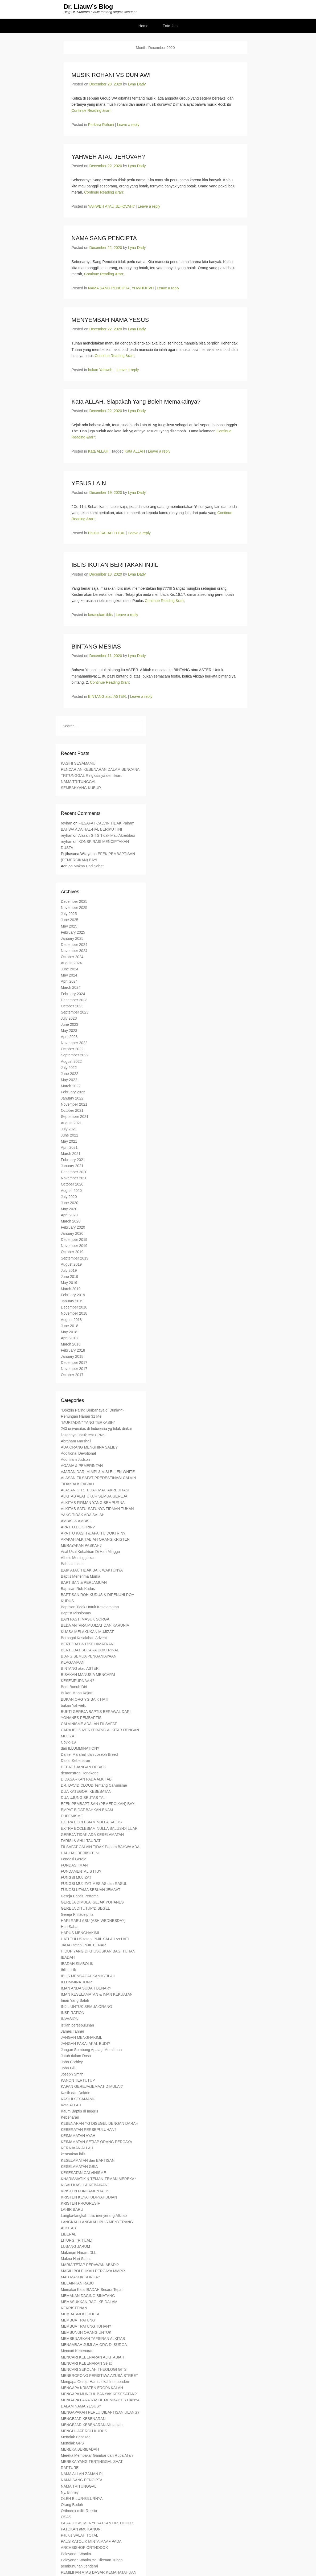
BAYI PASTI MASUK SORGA (85, 1620)
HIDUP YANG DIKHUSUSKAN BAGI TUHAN (98, 1952)
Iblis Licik (68, 1970)
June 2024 (69, 969)
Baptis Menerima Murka (80, 1577)
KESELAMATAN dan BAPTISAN (88, 2161)
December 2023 (74, 1000)
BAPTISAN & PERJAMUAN (84, 1583)
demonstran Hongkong (80, 1773)
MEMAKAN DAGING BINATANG (88, 2296)
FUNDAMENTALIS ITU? (81, 1872)
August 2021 (71, 1123)
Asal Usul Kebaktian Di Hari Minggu (90, 1552)
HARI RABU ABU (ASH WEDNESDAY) (93, 1921)
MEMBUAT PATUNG (78, 2321)
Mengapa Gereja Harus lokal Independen (95, 2382)
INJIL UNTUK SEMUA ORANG (86, 2007)
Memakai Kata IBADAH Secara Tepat (92, 2290)
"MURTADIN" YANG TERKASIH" (88, 1423)
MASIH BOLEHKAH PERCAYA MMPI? (93, 2271)
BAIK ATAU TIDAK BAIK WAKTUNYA (92, 1571)
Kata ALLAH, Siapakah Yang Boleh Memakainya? (136, 402)
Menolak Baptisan (76, 2437)
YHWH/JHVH (143, 288)
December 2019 (74, 1240)
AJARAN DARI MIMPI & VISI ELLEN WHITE (98, 1472)
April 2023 (69, 1037)
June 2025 (69, 920)
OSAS (66, 2517)
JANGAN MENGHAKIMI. (81, 2038)
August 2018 (71, 1320)
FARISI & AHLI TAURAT (81, 1841)
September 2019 (75, 1259)
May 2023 (69, 1031)
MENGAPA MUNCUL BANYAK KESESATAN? (99, 2394)
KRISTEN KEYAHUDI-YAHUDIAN (89, 2198)
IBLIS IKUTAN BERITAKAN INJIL (115, 565)
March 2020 (71, 1222)
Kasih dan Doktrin (76, 2093)
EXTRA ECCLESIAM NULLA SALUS (91, 1822)
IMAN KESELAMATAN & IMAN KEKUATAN (97, 1995)
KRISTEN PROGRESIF (80, 2204)
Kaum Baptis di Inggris (79, 2112)
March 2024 (71, 988)
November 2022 (74, 1043)
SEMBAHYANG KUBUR (81, 788)
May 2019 (69, 1283)
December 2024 (74, 945)
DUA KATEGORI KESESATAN (86, 1792)
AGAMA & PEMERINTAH (82, 1466)
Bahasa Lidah (72, 1564)
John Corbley (72, 2062)
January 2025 (72, 939)
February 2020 (73, 1228)
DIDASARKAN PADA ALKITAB (86, 1780)
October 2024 (72, 957)
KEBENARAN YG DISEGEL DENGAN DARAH (99, 2124)
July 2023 (69, 1019)
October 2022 (72, 1049)
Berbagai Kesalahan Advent (84, 1638)
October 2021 (72, 1111)
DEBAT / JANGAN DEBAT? (83, 1767)
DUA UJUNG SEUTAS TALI (84, 1798)
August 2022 (71, 1062)
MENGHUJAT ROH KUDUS (84, 2431)
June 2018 (69, 1326)
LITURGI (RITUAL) (76, 2241)
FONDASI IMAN (74, 1866)
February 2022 (73, 1092)
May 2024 (69, 976)
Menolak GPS (72, 2444)
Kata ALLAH (98, 452)
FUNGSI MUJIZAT (76, 1878)
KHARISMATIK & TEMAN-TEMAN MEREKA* (98, 2179)
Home (143, 26)
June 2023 (69, 1025)
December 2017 (74, 1363)
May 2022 (69, 1080)
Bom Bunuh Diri (74, 1687)
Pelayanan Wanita (76, 2554)
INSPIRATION (72, 2013)
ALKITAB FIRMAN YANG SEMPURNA (93, 1503)
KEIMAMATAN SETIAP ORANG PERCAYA (96, 2142)
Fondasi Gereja (74, 1859)
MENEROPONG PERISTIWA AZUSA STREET (99, 2376)
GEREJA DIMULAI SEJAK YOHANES (92, 1903)
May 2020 (69, 1209)
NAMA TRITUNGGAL (79, 782)
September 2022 (75, 1055)
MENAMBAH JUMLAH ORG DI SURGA (94, 2345)
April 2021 (69, 1148)
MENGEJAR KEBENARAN (83, 2419)
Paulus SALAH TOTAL (106, 533)
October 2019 (72, 1252)
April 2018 (69, 1338)
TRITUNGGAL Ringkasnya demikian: (91, 776)
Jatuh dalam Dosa (76, 2056)
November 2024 (74, 951)
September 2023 (75, 1013)
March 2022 (71, 1086)
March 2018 (71, 1345)
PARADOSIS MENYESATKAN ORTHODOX (97, 2523)
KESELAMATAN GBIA (79, 2167)
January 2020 (72, 1234)
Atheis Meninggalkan (78, 1558)
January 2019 (72, 1301)
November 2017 (74, 1369)
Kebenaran (70, 2118)
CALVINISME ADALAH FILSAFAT (89, 1724)
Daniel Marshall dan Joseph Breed (89, 1755)
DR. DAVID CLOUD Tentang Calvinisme (94, 1786)
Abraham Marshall (76, 1441)
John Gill (68, 2068)
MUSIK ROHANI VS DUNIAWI (111, 75)
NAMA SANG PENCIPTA (104, 238)
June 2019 (69, 1277)
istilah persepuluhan (77, 2025)
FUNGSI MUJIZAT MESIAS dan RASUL (94, 1884)
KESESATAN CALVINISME (83, 2173)
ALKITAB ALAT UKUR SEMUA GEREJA (94, 1497)
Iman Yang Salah (75, 2001)
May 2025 (69, 926)
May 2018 (69, 1332)
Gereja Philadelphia (77, 1915)
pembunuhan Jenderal (79, 2567)
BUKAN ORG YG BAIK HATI (84, 1700)
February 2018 (73, 1351)
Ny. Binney (70, 2493)
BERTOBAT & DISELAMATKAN (87, 1644)
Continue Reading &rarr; (92, 111)
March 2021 (71, 1154)
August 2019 (71, 1265)
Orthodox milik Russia (79, 2511)
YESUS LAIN (89, 484)
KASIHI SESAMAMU (78, 764)
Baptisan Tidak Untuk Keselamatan (90, 1607)
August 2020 (71, 1191)
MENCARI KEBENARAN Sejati (87, 2364)
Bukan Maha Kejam (77, 1693)
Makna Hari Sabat (89, 866)
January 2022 (72, 1099)
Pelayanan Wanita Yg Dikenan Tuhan (92, 2560)
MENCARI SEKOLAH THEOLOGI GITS (94, 2370)
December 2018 (74, 1308)
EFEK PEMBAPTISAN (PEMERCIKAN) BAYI (98, 1804)
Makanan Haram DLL (78, 2253)
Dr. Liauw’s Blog (88, 7)
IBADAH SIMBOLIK (77, 1964)
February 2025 (73, 933)
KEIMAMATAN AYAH (78, 2136)
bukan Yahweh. (100, 370)
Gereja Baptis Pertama (80, 1896)
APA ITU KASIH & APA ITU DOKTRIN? (93, 1534)
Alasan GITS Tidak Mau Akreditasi (106, 836)
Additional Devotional (78, 1454)
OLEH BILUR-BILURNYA (82, 2499)
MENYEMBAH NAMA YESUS (110, 320)
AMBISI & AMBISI (76, 1521)
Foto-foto (170, 26)
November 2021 (74, 1105)
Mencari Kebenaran (77, 2351)
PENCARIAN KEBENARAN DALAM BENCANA (100, 770)
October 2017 (72, 1375)
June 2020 (69, 1203)
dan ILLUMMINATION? (80, 1749)
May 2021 (69, 1142)
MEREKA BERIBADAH (80, 2450)
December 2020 (74, 1172)
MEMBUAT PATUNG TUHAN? (86, 2327)
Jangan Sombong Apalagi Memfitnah (91, 2050)
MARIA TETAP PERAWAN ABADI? (90, 2265)
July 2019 (69, 1271)
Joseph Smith (72, 2075)
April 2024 (69, 982)
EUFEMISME (72, 1816)
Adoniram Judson (75, 1460)
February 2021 (73, 1160)
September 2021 (75, 1117)
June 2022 (69, 1074)
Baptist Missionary (76, 1613)
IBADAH (68, 1958)
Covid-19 (68, 1743)
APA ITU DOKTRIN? (78, 1527)
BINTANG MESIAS (96, 647)
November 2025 (74, 908)
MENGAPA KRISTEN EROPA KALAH (92, 2388)
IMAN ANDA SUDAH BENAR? (86, 1989)
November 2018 (74, 1314)
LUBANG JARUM (75, 2247)
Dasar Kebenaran (75, 1761)
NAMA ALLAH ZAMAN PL (82, 2474)
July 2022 (69, 1068)
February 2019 (73, 1295)
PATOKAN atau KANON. (81, 2530)
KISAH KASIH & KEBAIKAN (84, 2185)
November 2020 (74, 1178)
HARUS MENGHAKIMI (80, 1933)
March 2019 (71, 1289)
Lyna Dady (137, 85)
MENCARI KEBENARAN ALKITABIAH (92, 2358)
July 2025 (69, 914)
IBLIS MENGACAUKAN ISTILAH (88, 1976)
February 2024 (73, 994)
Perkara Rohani (101, 125)
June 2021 (69, 1136)
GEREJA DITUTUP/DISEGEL (85, 1909)
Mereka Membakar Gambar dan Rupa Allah (97, 2456)
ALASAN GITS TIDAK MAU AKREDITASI (95, 1490)
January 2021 (72, 1166)
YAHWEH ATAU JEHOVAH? (108, 157)
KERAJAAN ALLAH (77, 2148)
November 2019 (74, 1246)
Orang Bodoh (72, 2505)
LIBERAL (68, 2235)
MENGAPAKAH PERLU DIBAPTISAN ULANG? (100, 2413)
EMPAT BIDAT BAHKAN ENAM (87, 1810)
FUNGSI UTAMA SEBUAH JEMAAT (91, 1890)
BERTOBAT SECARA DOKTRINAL (90, 1650)
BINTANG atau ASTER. (107, 697)
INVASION (70, 2019)
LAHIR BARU (72, 2210)
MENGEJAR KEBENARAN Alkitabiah (92, 2425)
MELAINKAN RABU (77, 2284)
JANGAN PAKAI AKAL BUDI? (85, 2044)
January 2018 (72, 1357)
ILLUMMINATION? (76, 1982)
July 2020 (69, 1197)
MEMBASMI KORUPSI (80, 2314)
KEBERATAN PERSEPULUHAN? (89, 2130)
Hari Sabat (70, 1927)
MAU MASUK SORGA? (80, 2277)
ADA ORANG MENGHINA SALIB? (89, 1448)
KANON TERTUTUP (78, 2081)
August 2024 (71, 963)
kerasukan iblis (100, 615)
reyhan (66, 824)
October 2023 (72, 1006)
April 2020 (69, 1215)
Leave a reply (128, 125)
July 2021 (69, 1129)
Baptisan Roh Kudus (78, 1589)
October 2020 (72, 1185)
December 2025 (74, 902)
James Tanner (72, 2032)
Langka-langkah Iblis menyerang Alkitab (94, 2216)
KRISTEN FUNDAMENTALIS (85, 2191)
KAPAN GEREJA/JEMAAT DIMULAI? (92, 2087)
